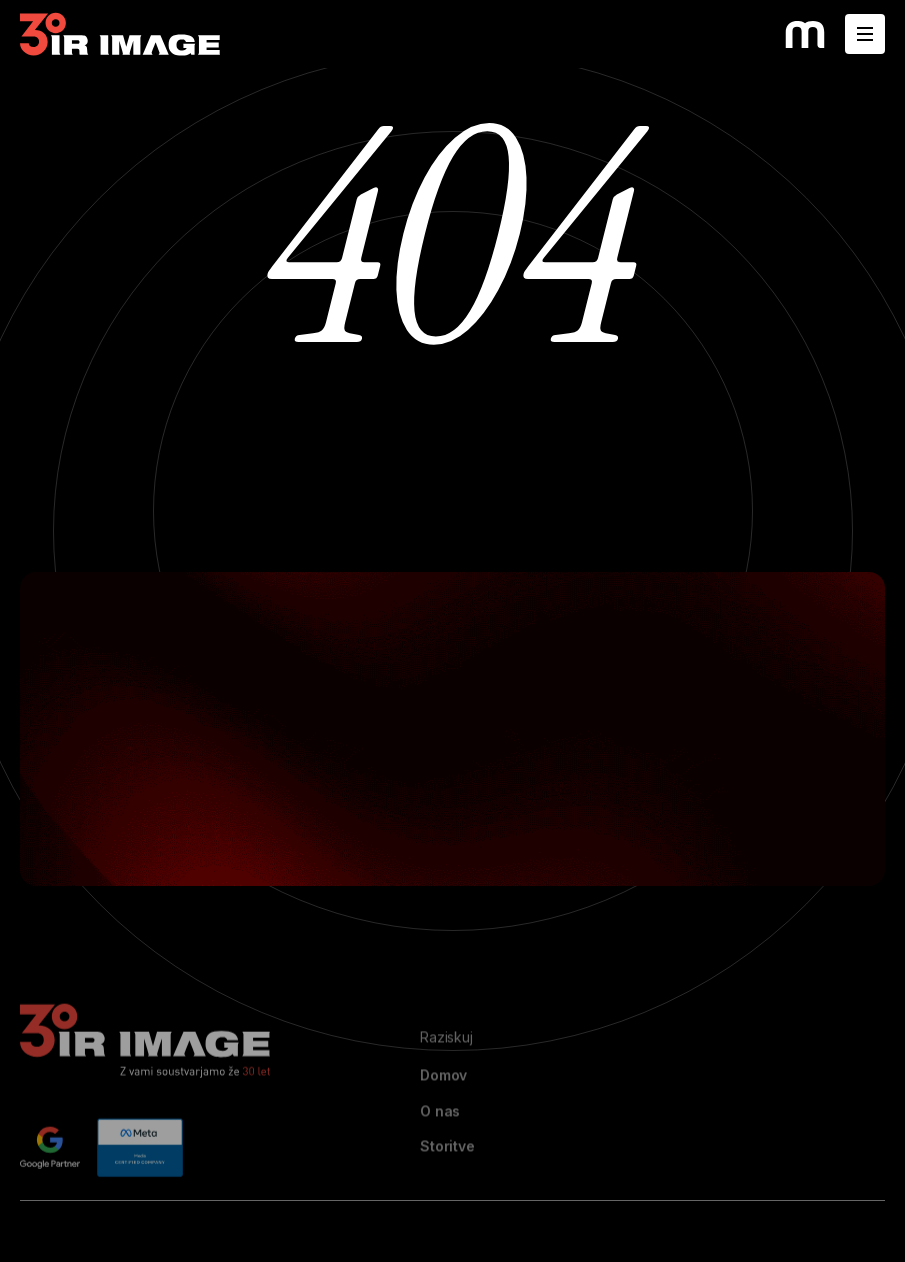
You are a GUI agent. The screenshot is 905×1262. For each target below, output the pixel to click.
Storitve (447, 1174)
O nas (440, 1138)
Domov (443, 1103)
